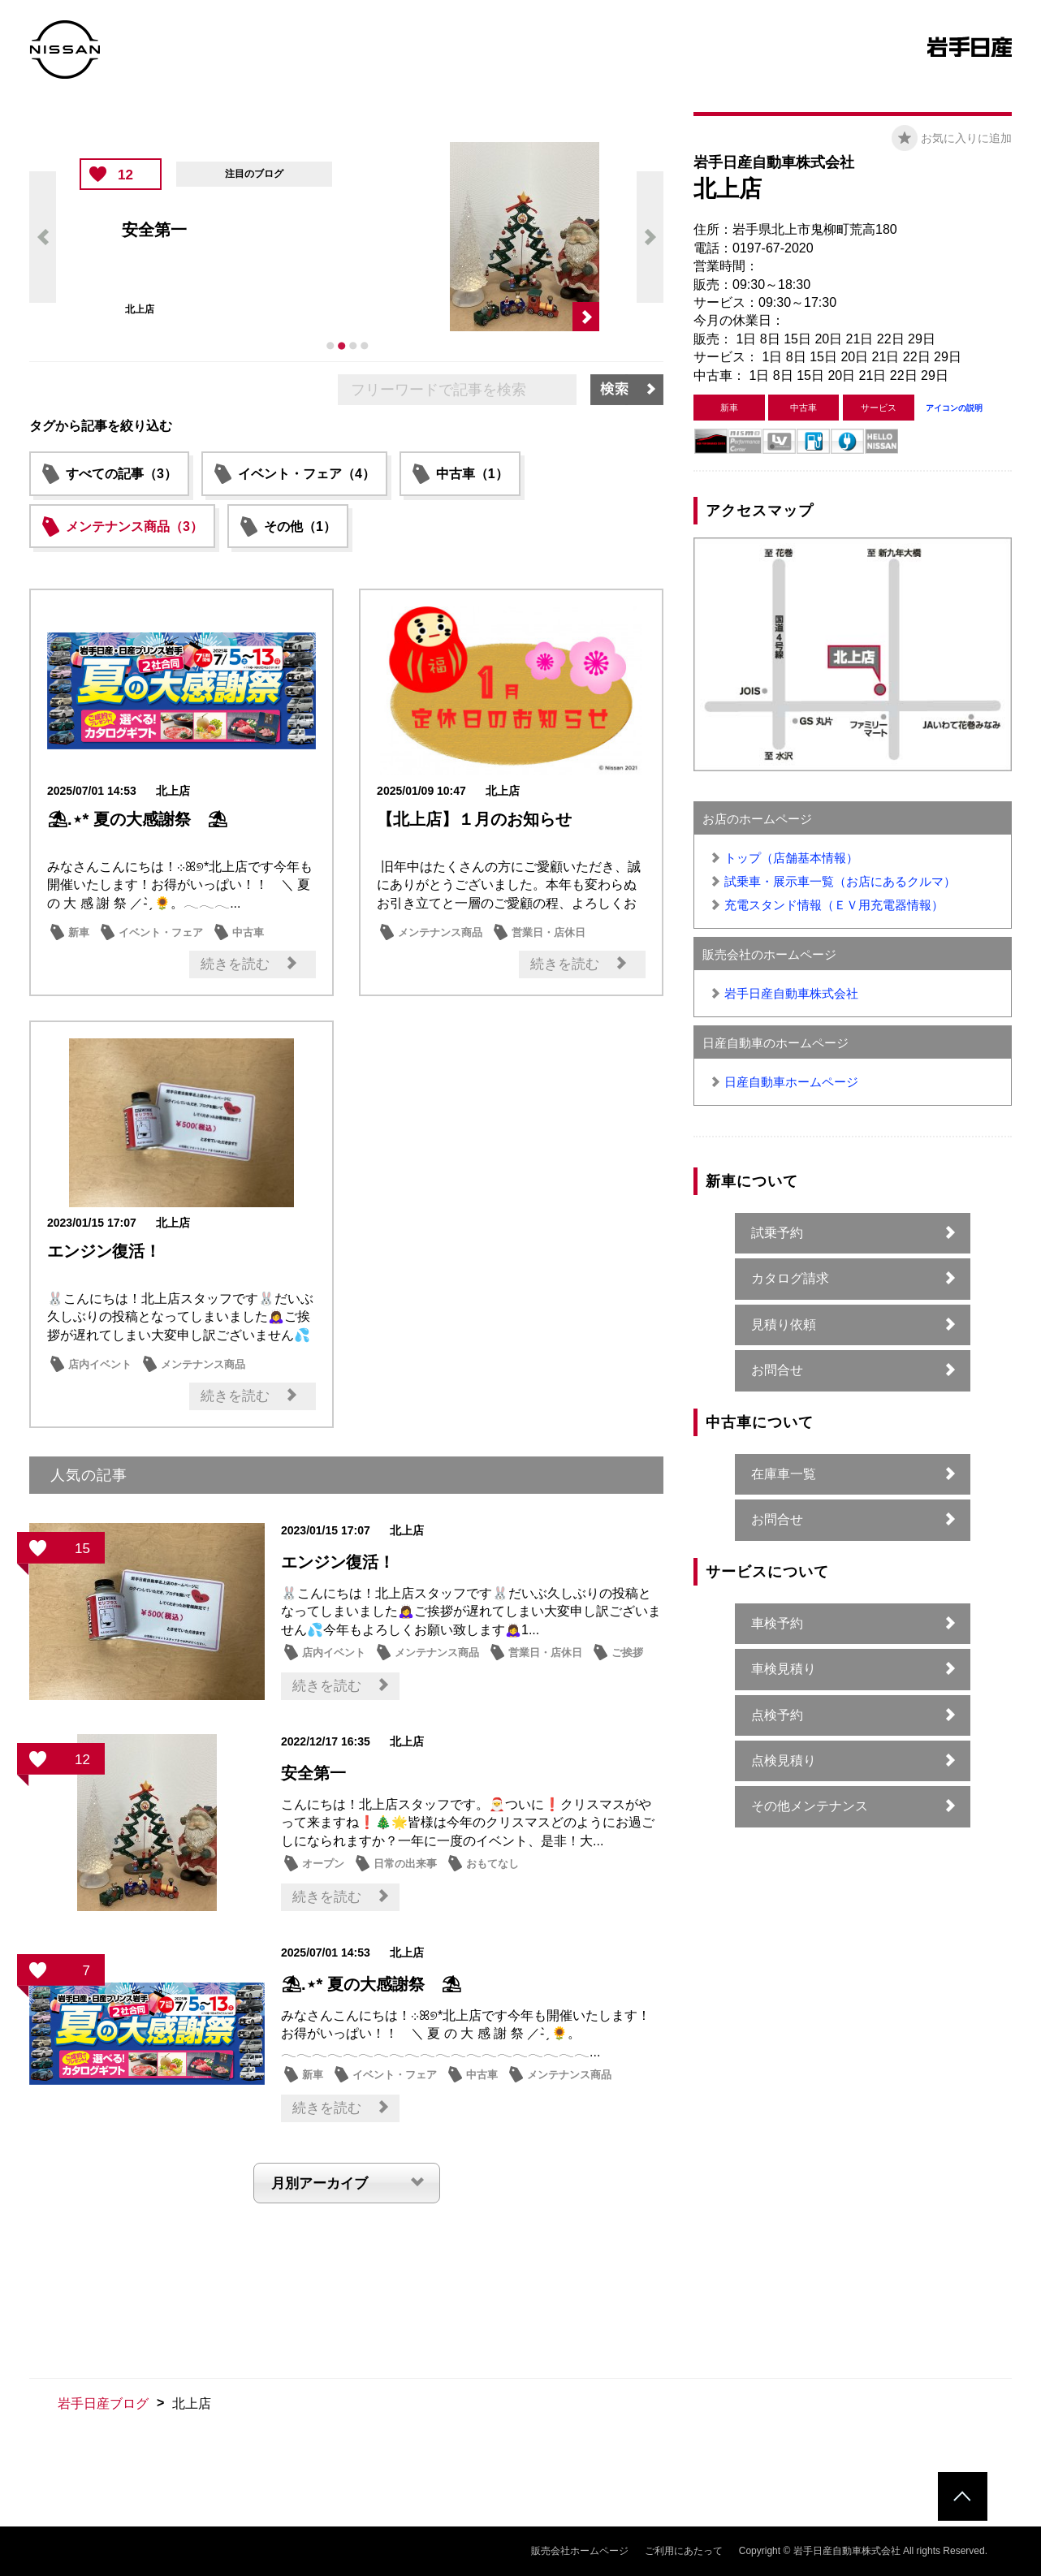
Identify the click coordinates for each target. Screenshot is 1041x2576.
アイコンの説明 (954, 407)
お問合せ (777, 1370)
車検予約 (777, 1623)
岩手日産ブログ (103, 2403)
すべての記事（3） (121, 474)
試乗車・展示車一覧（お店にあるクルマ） (840, 881)
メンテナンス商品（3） (134, 526)
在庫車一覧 (783, 1474)
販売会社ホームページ (579, 2551)
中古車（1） (472, 474)
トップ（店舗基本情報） (791, 858)
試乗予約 (777, 1233)
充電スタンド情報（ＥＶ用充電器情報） (834, 905)
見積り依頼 (783, 1324)
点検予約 (777, 1715)
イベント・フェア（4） (306, 474)
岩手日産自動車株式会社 (791, 993)
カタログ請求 (790, 1278)
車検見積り (783, 1669)
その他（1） (300, 526)
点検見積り (783, 1760)
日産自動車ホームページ (791, 1082)
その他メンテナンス (809, 1806)
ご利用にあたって (684, 2551)
